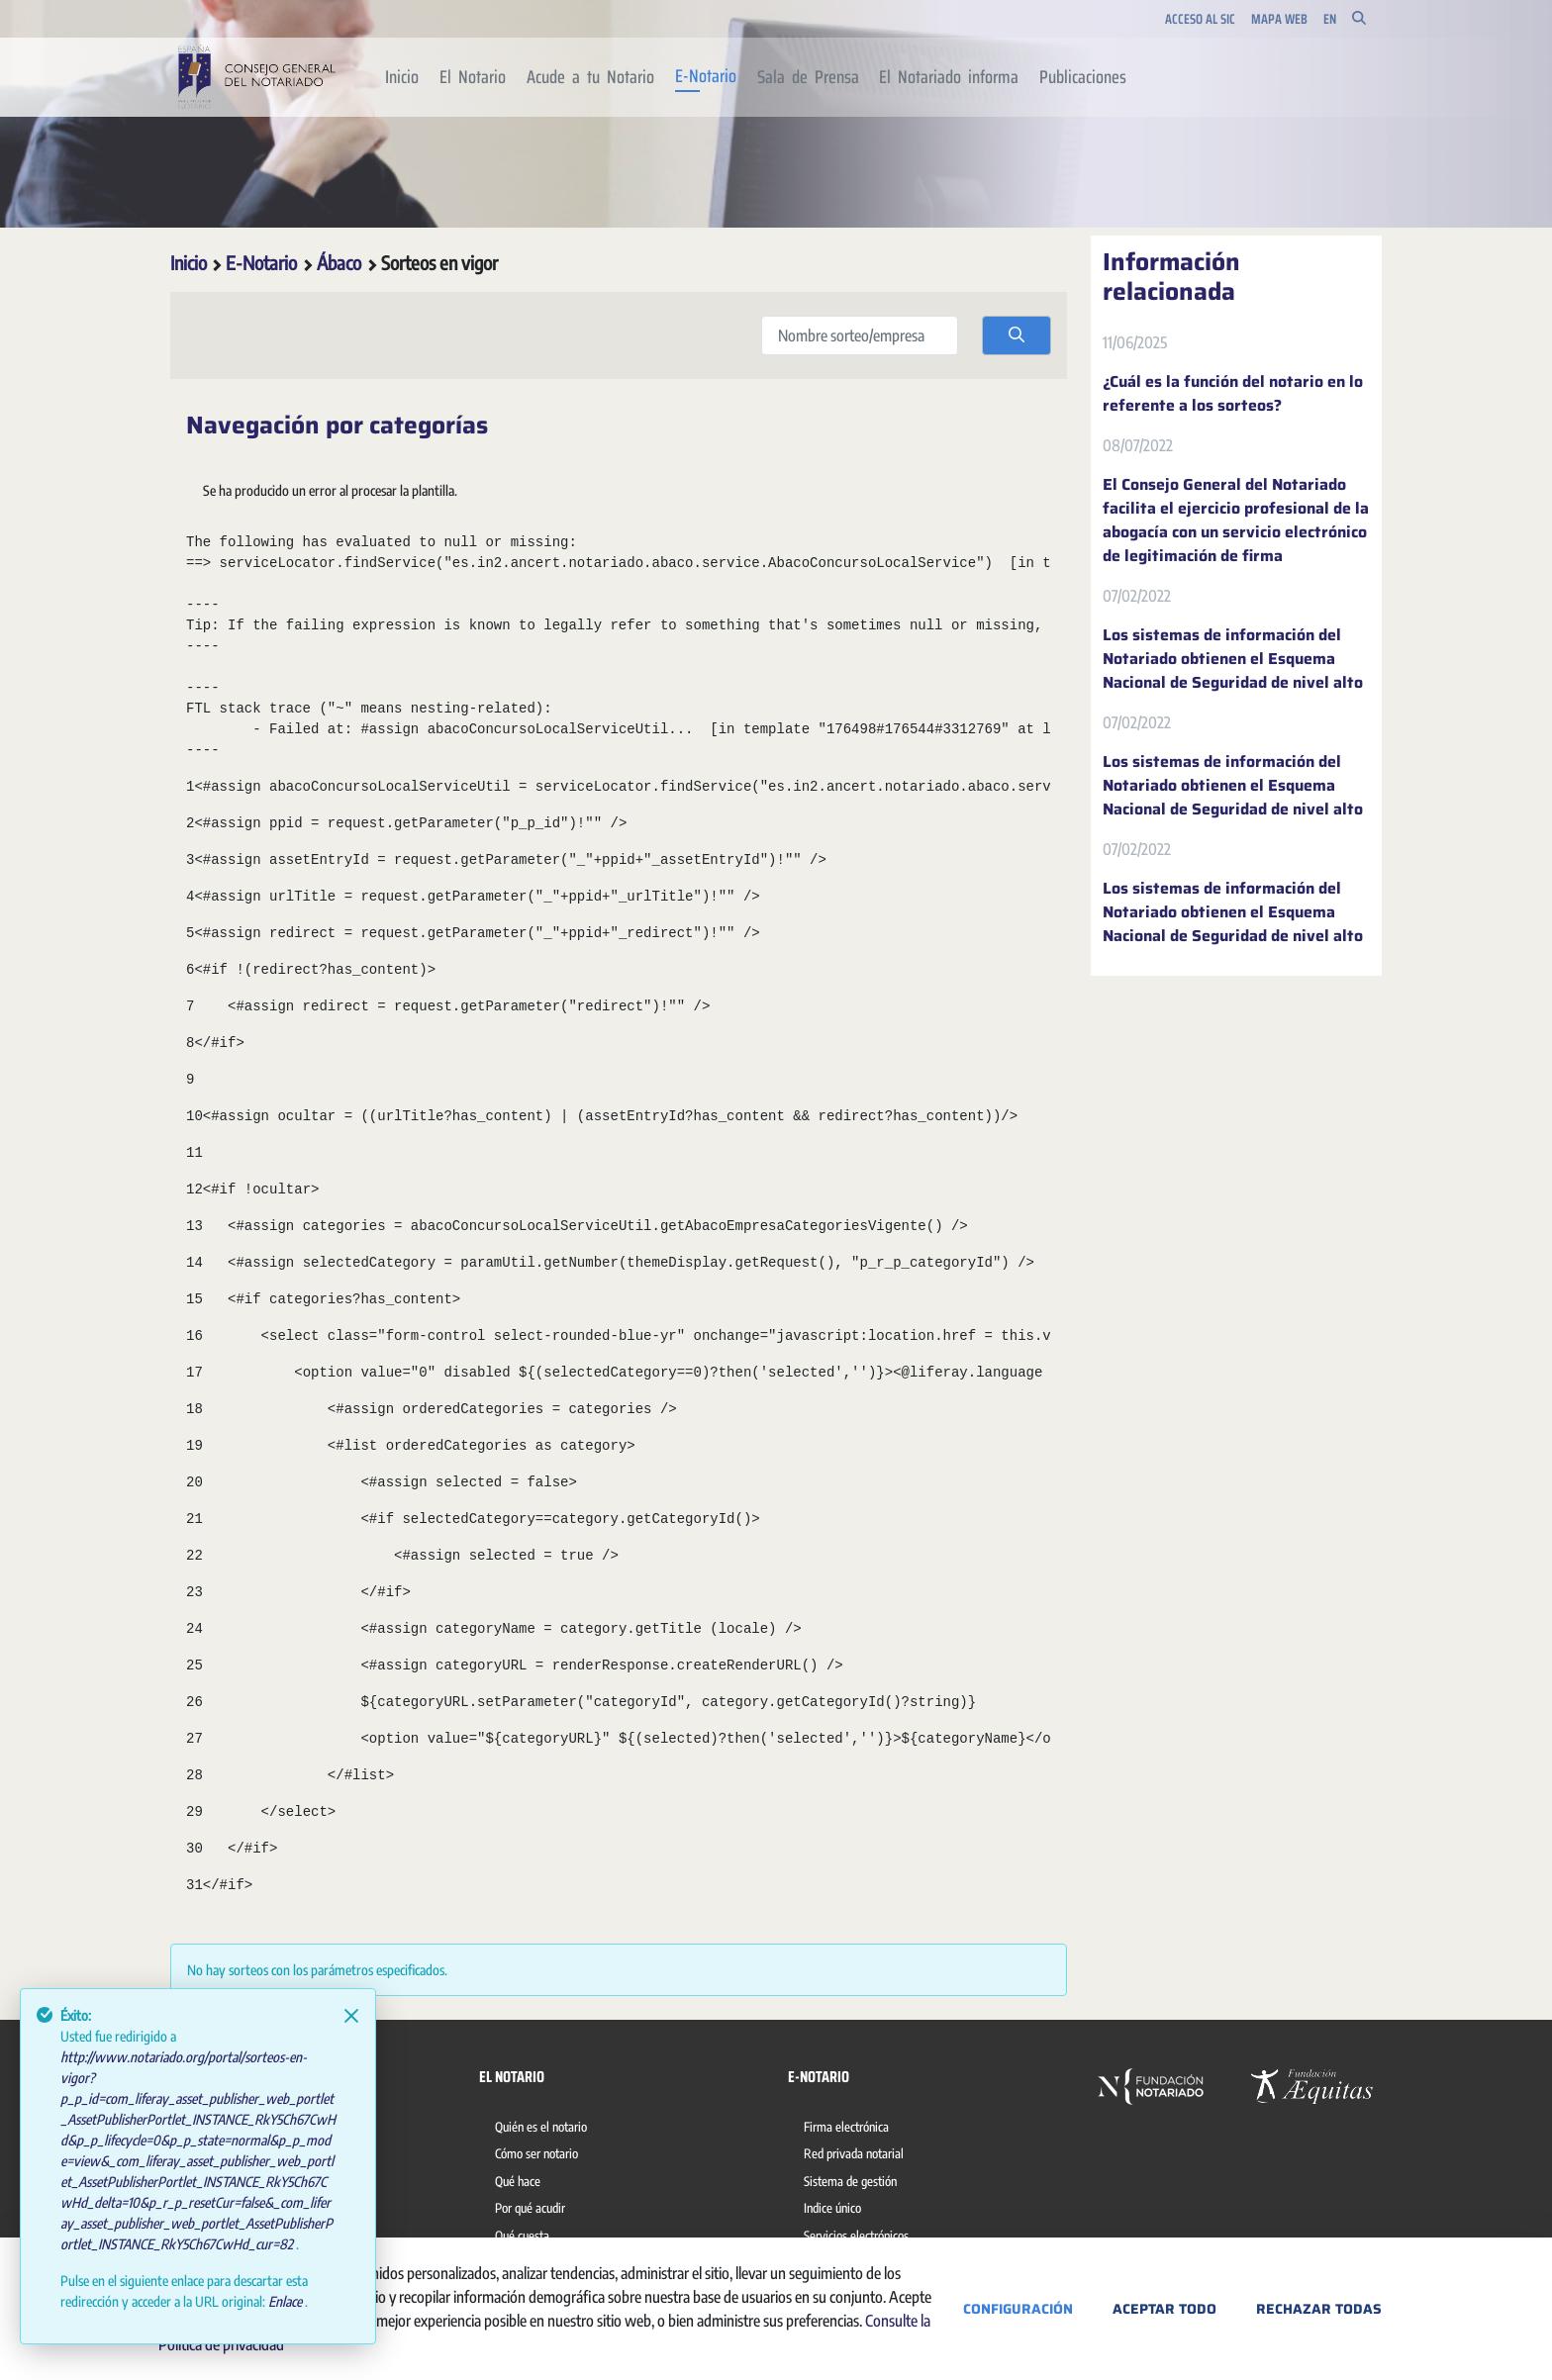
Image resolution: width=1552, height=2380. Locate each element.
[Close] (351, 2016)
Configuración (1018, 2309)
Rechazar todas (1319, 2309)
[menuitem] (402, 77)
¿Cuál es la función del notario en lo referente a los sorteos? (1233, 394)
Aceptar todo (1164, 2309)
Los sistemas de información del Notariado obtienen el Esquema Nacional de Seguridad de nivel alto (1233, 659)
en (1329, 19)
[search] (1016, 335)
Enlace (286, 2301)
